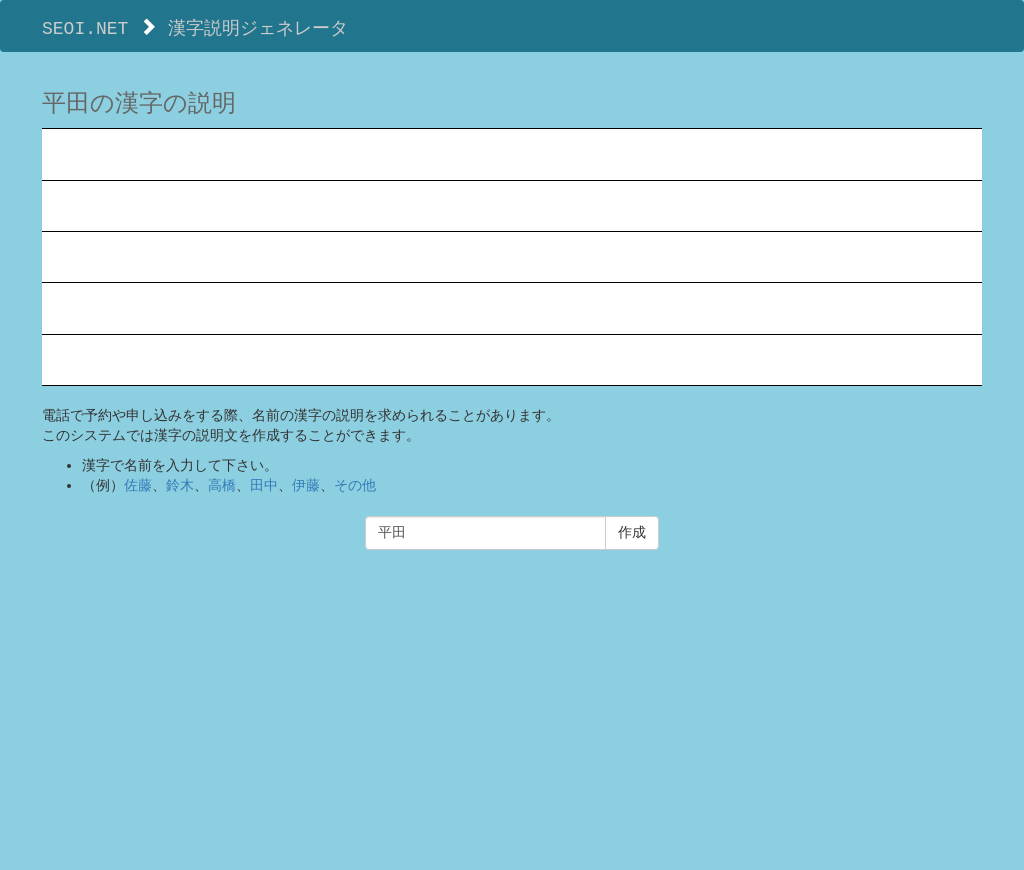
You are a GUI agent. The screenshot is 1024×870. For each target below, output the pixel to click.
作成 (632, 532)
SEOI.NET (85, 27)
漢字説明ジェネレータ (258, 27)
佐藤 (138, 485)
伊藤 (306, 485)
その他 (355, 485)
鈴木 (180, 485)
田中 (264, 485)
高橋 (222, 485)
